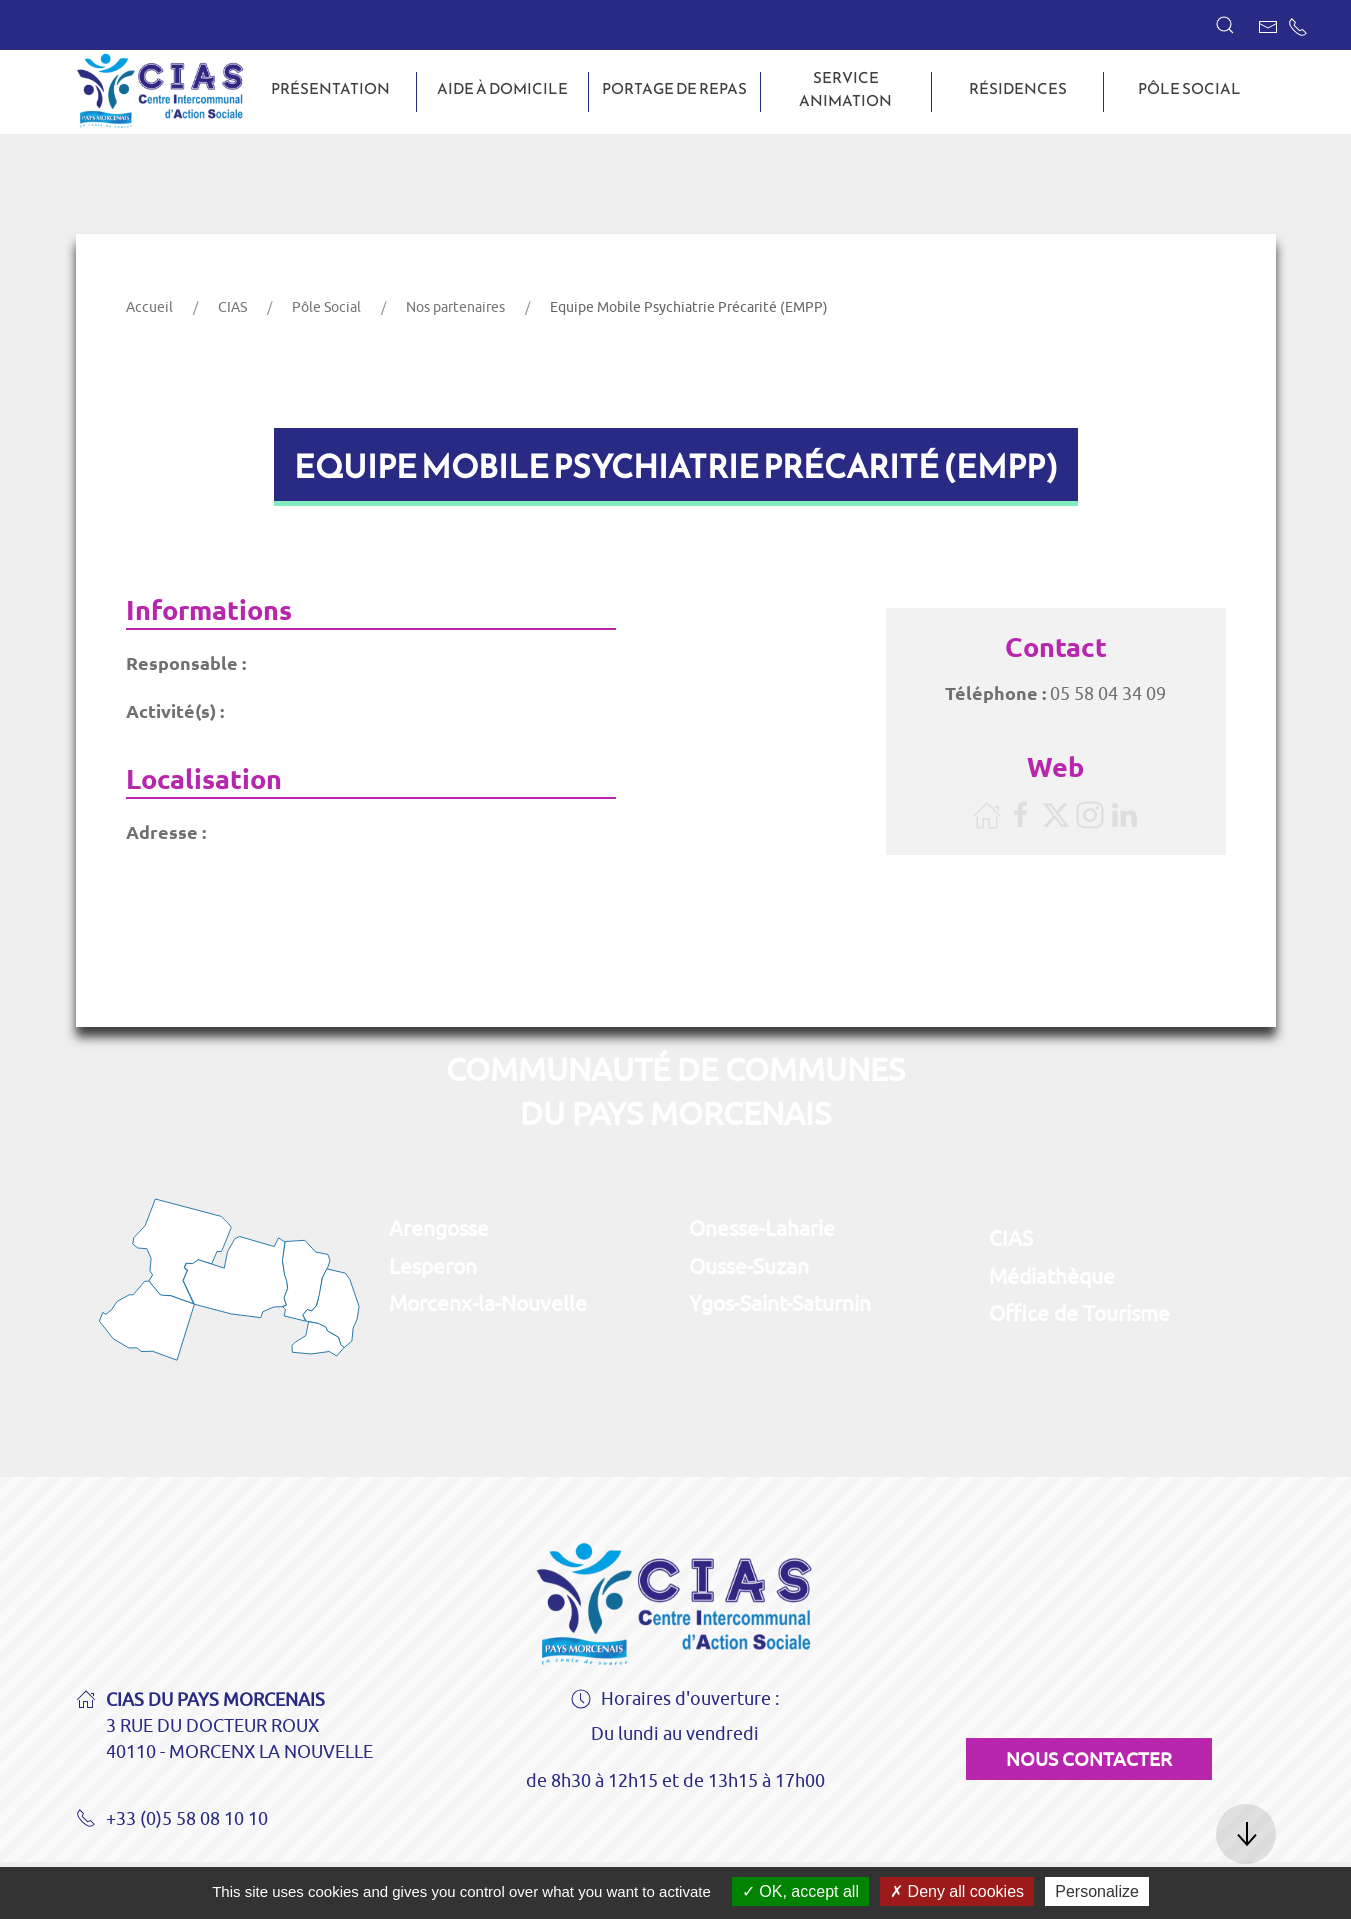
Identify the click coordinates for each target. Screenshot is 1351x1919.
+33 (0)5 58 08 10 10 (172, 1820)
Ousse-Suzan (749, 1266)
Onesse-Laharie (762, 1228)
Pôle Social (1189, 89)
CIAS (232, 307)
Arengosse (439, 1228)
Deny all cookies (957, 1891)
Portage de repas (674, 89)
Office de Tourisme (1079, 1313)
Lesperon (433, 1266)
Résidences (1018, 89)
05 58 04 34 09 (1108, 693)
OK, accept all (800, 1891)
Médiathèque (1052, 1276)
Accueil (149, 307)
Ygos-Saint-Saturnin (780, 1303)
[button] (1225, 25)
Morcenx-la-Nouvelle (488, 1303)
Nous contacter (1089, 1759)
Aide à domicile (502, 89)
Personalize (1097, 1891)
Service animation (845, 89)
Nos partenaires (455, 307)
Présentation (330, 89)
